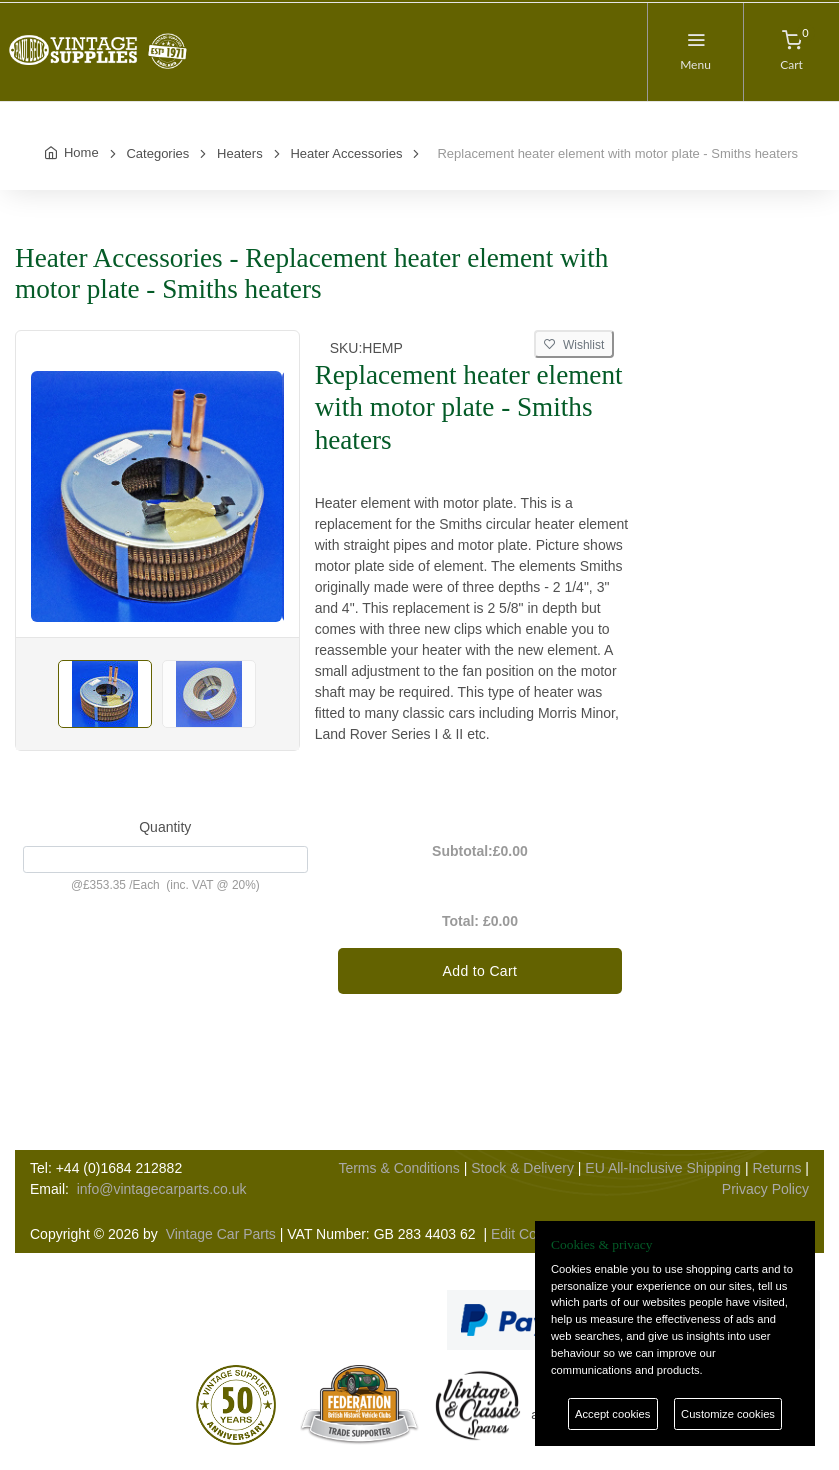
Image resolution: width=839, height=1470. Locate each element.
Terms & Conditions (398, 1168)
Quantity (165, 827)
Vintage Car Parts (221, 1234)
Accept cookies (612, 1414)
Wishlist (574, 345)
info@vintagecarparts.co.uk (162, 1189)
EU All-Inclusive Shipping (663, 1168)
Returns (776, 1168)
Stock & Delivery (522, 1168)
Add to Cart (480, 971)
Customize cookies (728, 1414)
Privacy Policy (765, 1189)
